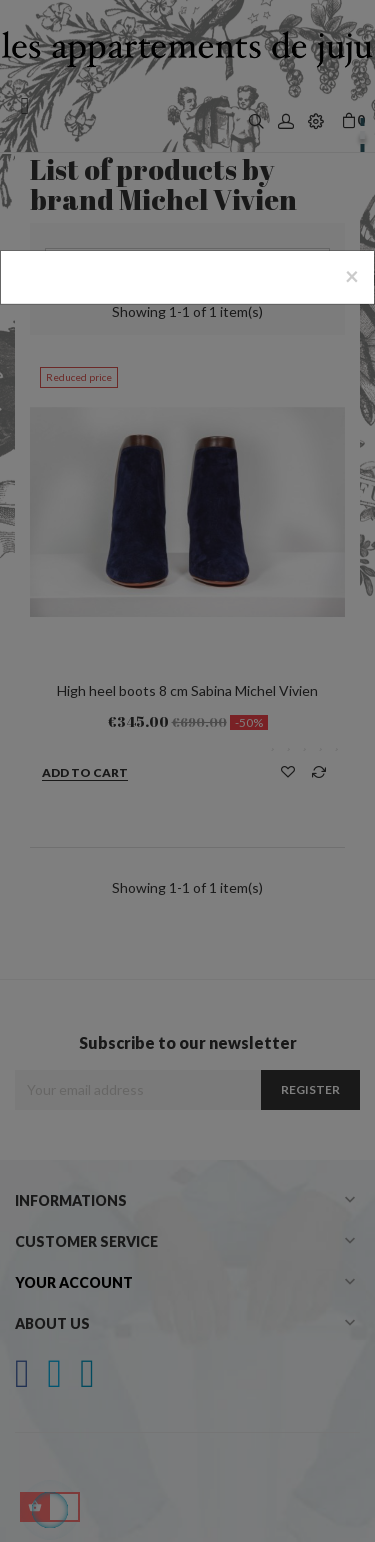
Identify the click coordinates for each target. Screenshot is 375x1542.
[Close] (352, 276)
